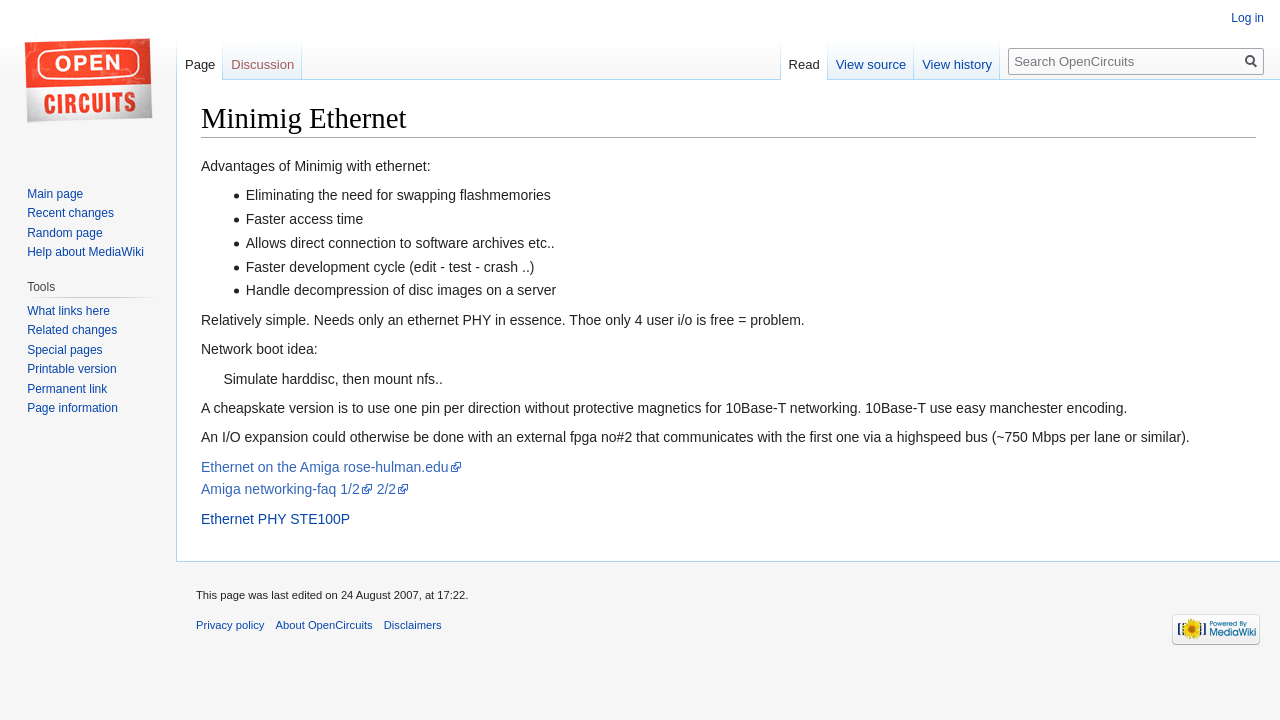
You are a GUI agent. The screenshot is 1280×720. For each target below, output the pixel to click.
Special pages (64, 350)
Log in (1247, 18)
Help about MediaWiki (85, 252)
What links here (68, 311)
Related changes (72, 330)
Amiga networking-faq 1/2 (280, 489)
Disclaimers (413, 625)
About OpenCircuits (324, 625)
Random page (64, 233)
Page (200, 64)
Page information (72, 408)
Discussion (262, 64)
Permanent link (67, 389)
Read (804, 64)
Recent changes (70, 213)
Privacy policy (230, 625)
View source (871, 64)
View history (957, 64)
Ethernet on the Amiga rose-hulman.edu (325, 467)
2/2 (386, 489)
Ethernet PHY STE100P (275, 519)
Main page (55, 194)
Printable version (71, 369)
